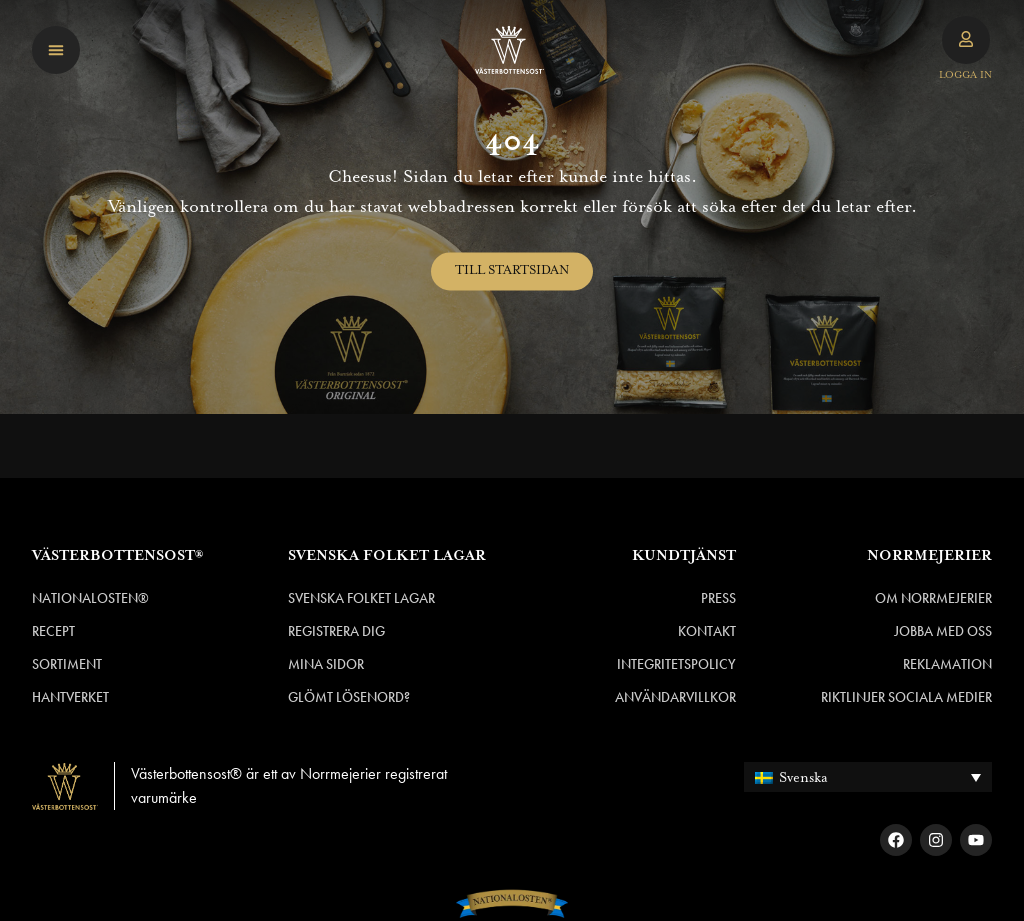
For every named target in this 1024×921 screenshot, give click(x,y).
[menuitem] (868, 776)
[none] (868, 776)
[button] (56, 50)
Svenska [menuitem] (803, 778)
